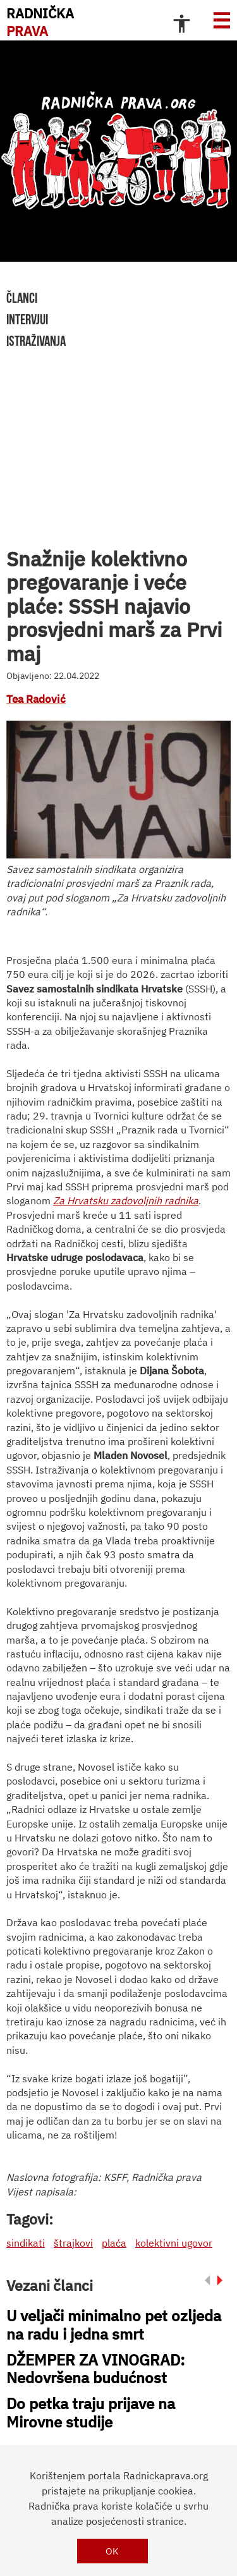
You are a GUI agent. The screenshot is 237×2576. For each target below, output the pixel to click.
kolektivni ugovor (173, 2243)
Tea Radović (36, 699)
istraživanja (36, 340)
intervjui (27, 319)
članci (21, 297)
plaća (114, 2243)
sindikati (25, 2243)
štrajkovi (73, 2243)
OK (112, 2551)
